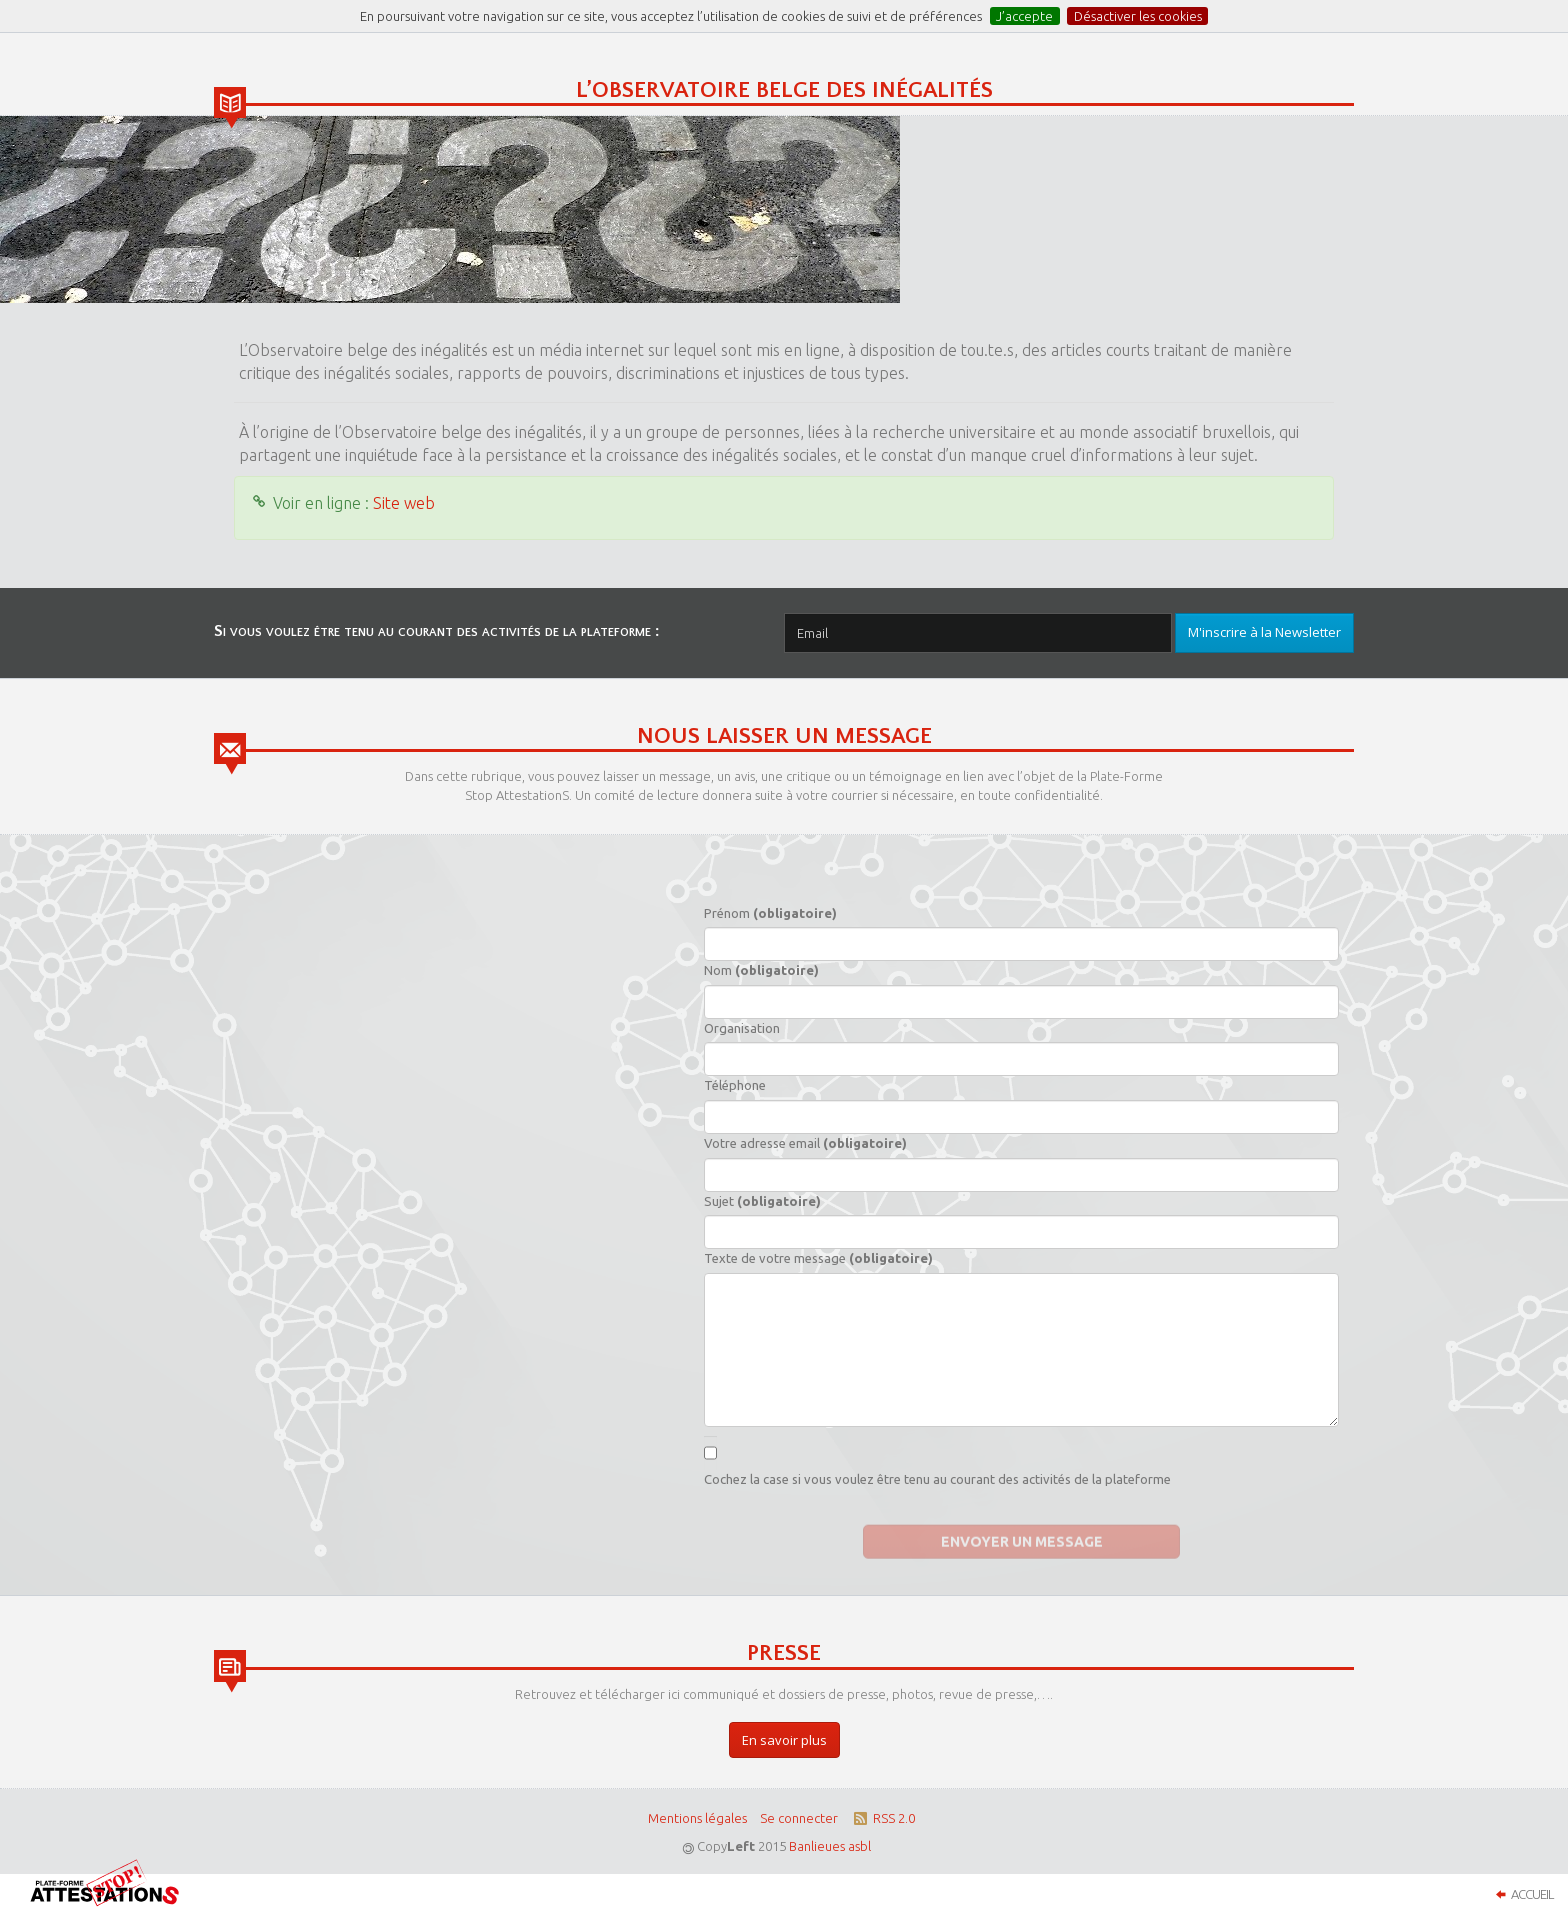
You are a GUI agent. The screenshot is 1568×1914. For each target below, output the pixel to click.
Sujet (762, 1201)
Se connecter (799, 1818)
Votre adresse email (805, 1143)
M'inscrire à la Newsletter (1264, 632)
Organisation (742, 1028)
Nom (761, 970)
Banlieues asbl (830, 1846)
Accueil (1522, 1894)
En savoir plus (784, 1740)
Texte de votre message (818, 1258)
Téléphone (735, 1085)
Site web (404, 503)
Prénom (770, 913)
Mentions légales (697, 1818)
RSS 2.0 (882, 1818)
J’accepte (1024, 16)
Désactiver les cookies (1138, 16)
